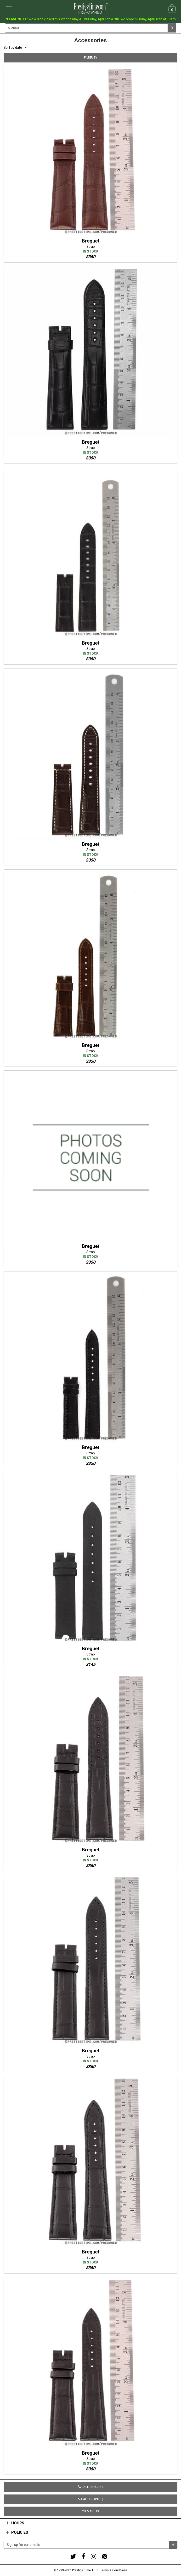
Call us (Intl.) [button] (90, 2499)
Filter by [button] (90, 57)
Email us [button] (90, 2511)
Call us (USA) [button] (90, 2487)
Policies (17, 2532)
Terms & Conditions (113, 2570)
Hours (15, 2523)
